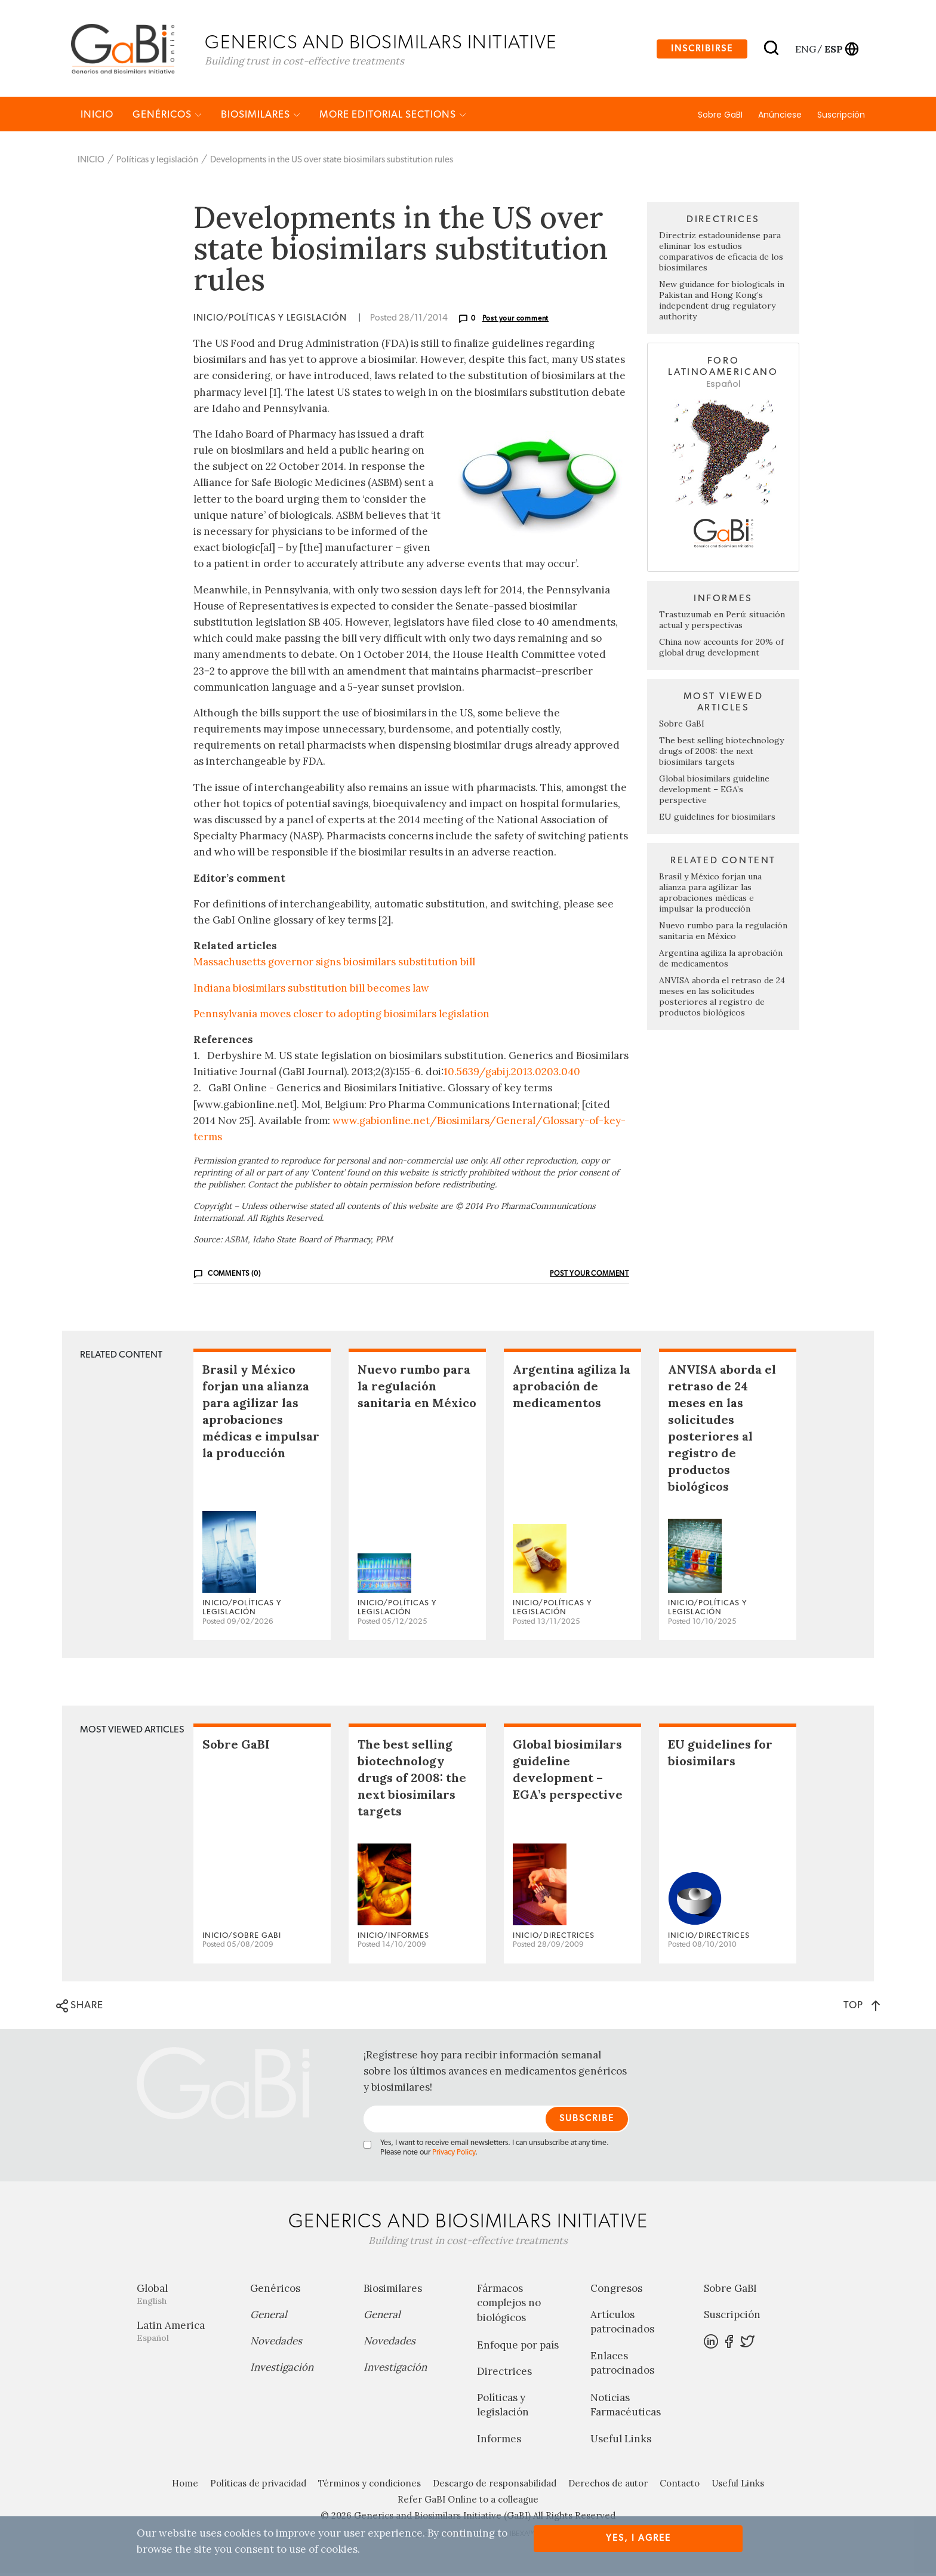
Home (185, 2486)
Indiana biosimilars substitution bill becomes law (311, 990)
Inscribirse (702, 49)
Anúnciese (780, 118)
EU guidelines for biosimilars (717, 819)
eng (805, 50)
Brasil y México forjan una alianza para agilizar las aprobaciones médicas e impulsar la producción (710, 895)
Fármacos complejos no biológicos (509, 2305)
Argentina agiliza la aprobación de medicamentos (721, 961)
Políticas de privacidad (258, 2486)
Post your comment (515, 321)
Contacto (680, 2486)
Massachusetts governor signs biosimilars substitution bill (334, 964)
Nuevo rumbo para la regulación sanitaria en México (723, 933)
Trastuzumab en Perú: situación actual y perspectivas (722, 622)
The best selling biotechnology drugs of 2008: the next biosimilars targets (721, 754)
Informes (499, 2441)
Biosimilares (260, 117)
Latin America (184, 2333)
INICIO (97, 117)
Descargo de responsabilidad (494, 2486)
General (268, 2316)
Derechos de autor (608, 2486)
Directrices (504, 2373)
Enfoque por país (518, 2347)
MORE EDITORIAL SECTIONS (392, 117)
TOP (861, 2008)
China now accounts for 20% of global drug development (721, 650)
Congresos (616, 2290)
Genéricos (167, 117)
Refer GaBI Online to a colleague (468, 2502)
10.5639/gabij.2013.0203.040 (512, 1074)
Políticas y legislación (157, 162)
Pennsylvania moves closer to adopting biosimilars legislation (341, 1016)
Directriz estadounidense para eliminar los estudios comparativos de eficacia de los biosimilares (721, 254)
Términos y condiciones (369, 2486)
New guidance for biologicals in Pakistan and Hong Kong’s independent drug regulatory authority (721, 303)
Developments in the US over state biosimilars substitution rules (331, 162)
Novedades (276, 2343)
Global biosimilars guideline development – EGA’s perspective (714, 792)
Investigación (281, 2369)
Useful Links (620, 2441)
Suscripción (841, 118)
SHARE (79, 2008)
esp (833, 50)
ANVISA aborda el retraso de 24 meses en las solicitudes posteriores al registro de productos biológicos (722, 999)
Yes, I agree (638, 2538)
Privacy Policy (453, 2155)
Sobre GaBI (720, 118)
